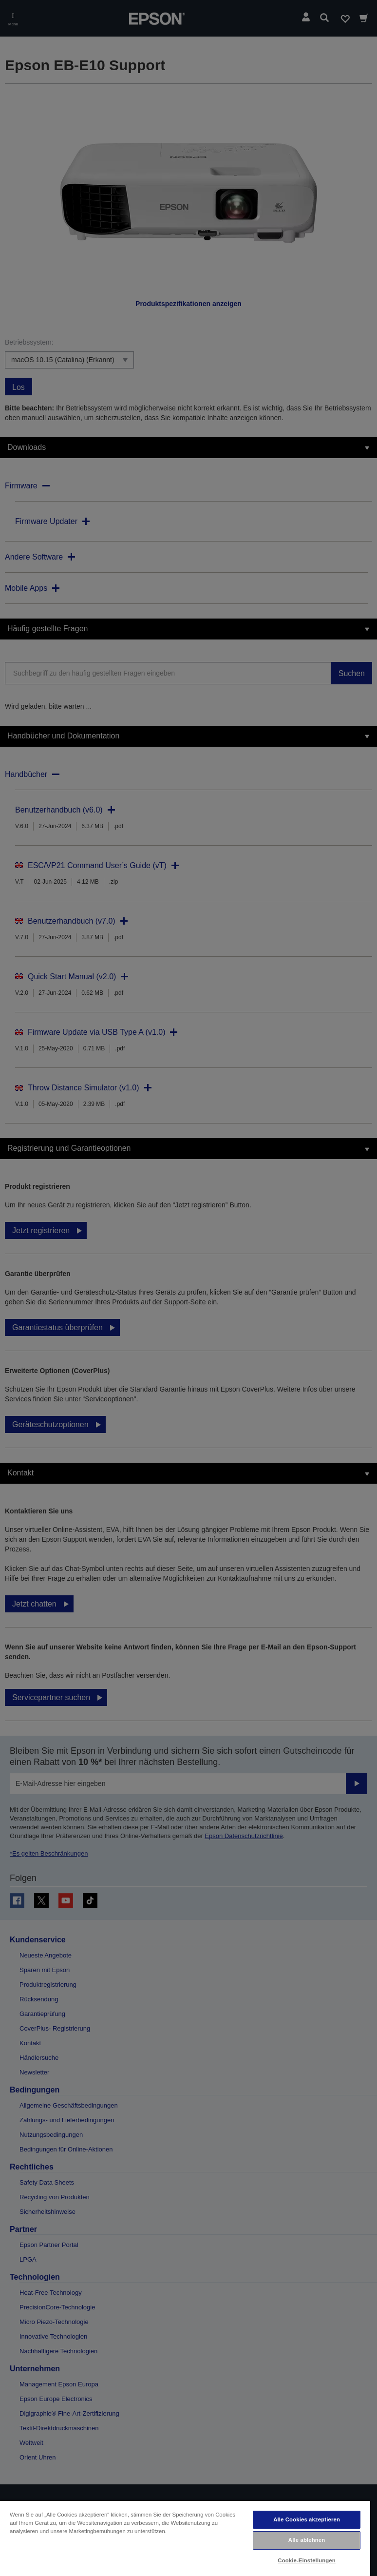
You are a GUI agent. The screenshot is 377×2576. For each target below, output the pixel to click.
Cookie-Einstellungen (307, 2560)
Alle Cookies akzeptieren (306, 2519)
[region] (185, 2538)
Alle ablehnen (306, 2540)
